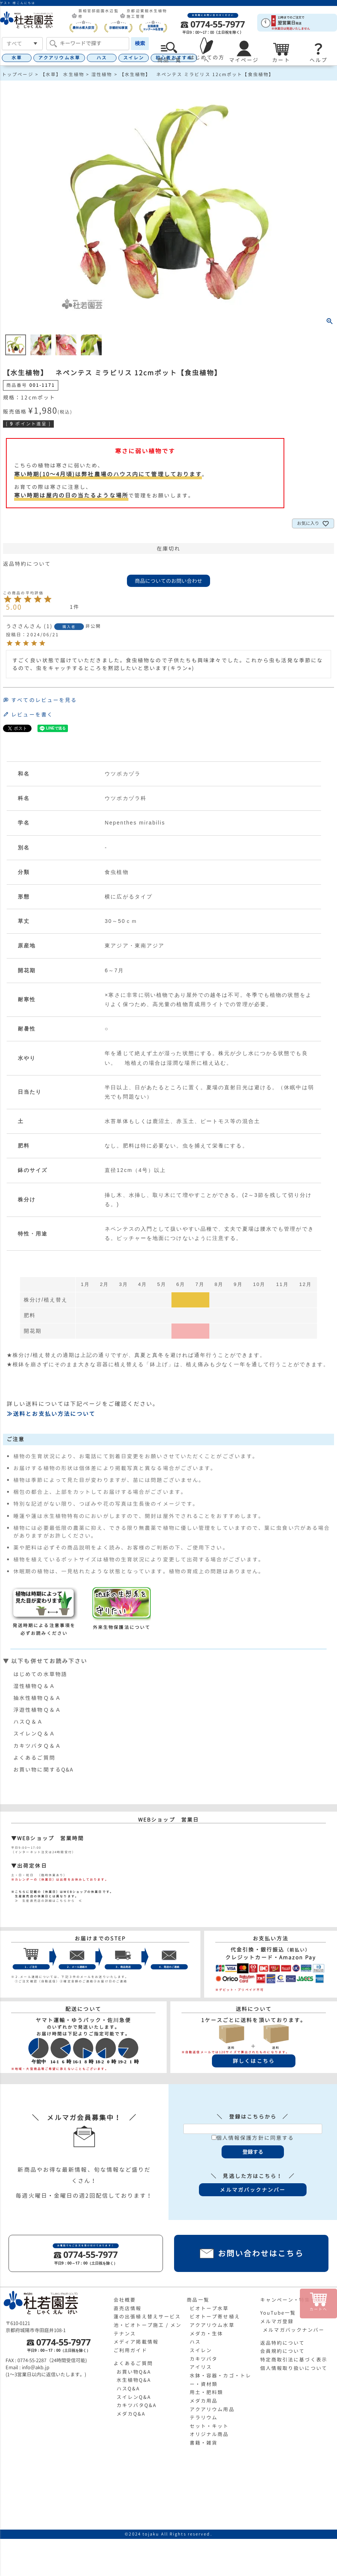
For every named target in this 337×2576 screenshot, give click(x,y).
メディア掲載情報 (136, 2341)
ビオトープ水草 (209, 2308)
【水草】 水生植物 (62, 74)
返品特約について (27, 563)
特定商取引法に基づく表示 (293, 2359)
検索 (140, 43)
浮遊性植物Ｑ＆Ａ (37, 1709)
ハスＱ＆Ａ (28, 1721)
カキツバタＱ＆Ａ (37, 1745)
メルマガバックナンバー (293, 2330)
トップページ (17, 74)
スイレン (133, 58)
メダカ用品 (204, 2400)
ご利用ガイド (130, 2350)
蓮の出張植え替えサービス (147, 2316)
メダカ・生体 (206, 2333)
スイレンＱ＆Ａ (34, 1733)
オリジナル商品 (209, 2434)
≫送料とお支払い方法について (51, 1414)
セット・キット (209, 2426)
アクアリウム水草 (59, 58)
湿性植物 (101, 74)
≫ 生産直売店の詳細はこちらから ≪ (46, 1900)
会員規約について (282, 2351)
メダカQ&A (131, 2413)
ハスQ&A (128, 2388)
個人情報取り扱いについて (293, 2368)
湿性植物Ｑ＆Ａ (34, 1685)
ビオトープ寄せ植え (215, 2316)
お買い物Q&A (134, 2371)
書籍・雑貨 (204, 2442)
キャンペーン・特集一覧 (291, 2299)
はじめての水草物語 (40, 1674)
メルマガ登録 (277, 2321)
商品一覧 (198, 2299)
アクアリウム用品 (212, 2409)
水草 (17, 58)
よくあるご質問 (34, 1757)
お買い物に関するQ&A (43, 1769)
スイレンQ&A (134, 2397)
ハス (101, 58)
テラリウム (204, 2417)
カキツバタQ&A (137, 2405)
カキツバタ (204, 2358)
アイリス (201, 2367)
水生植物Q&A (134, 2380)
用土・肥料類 (206, 2392)
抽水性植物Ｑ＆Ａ (37, 1697)
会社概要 (125, 2299)
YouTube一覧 (278, 2312)
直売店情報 (128, 2308)
